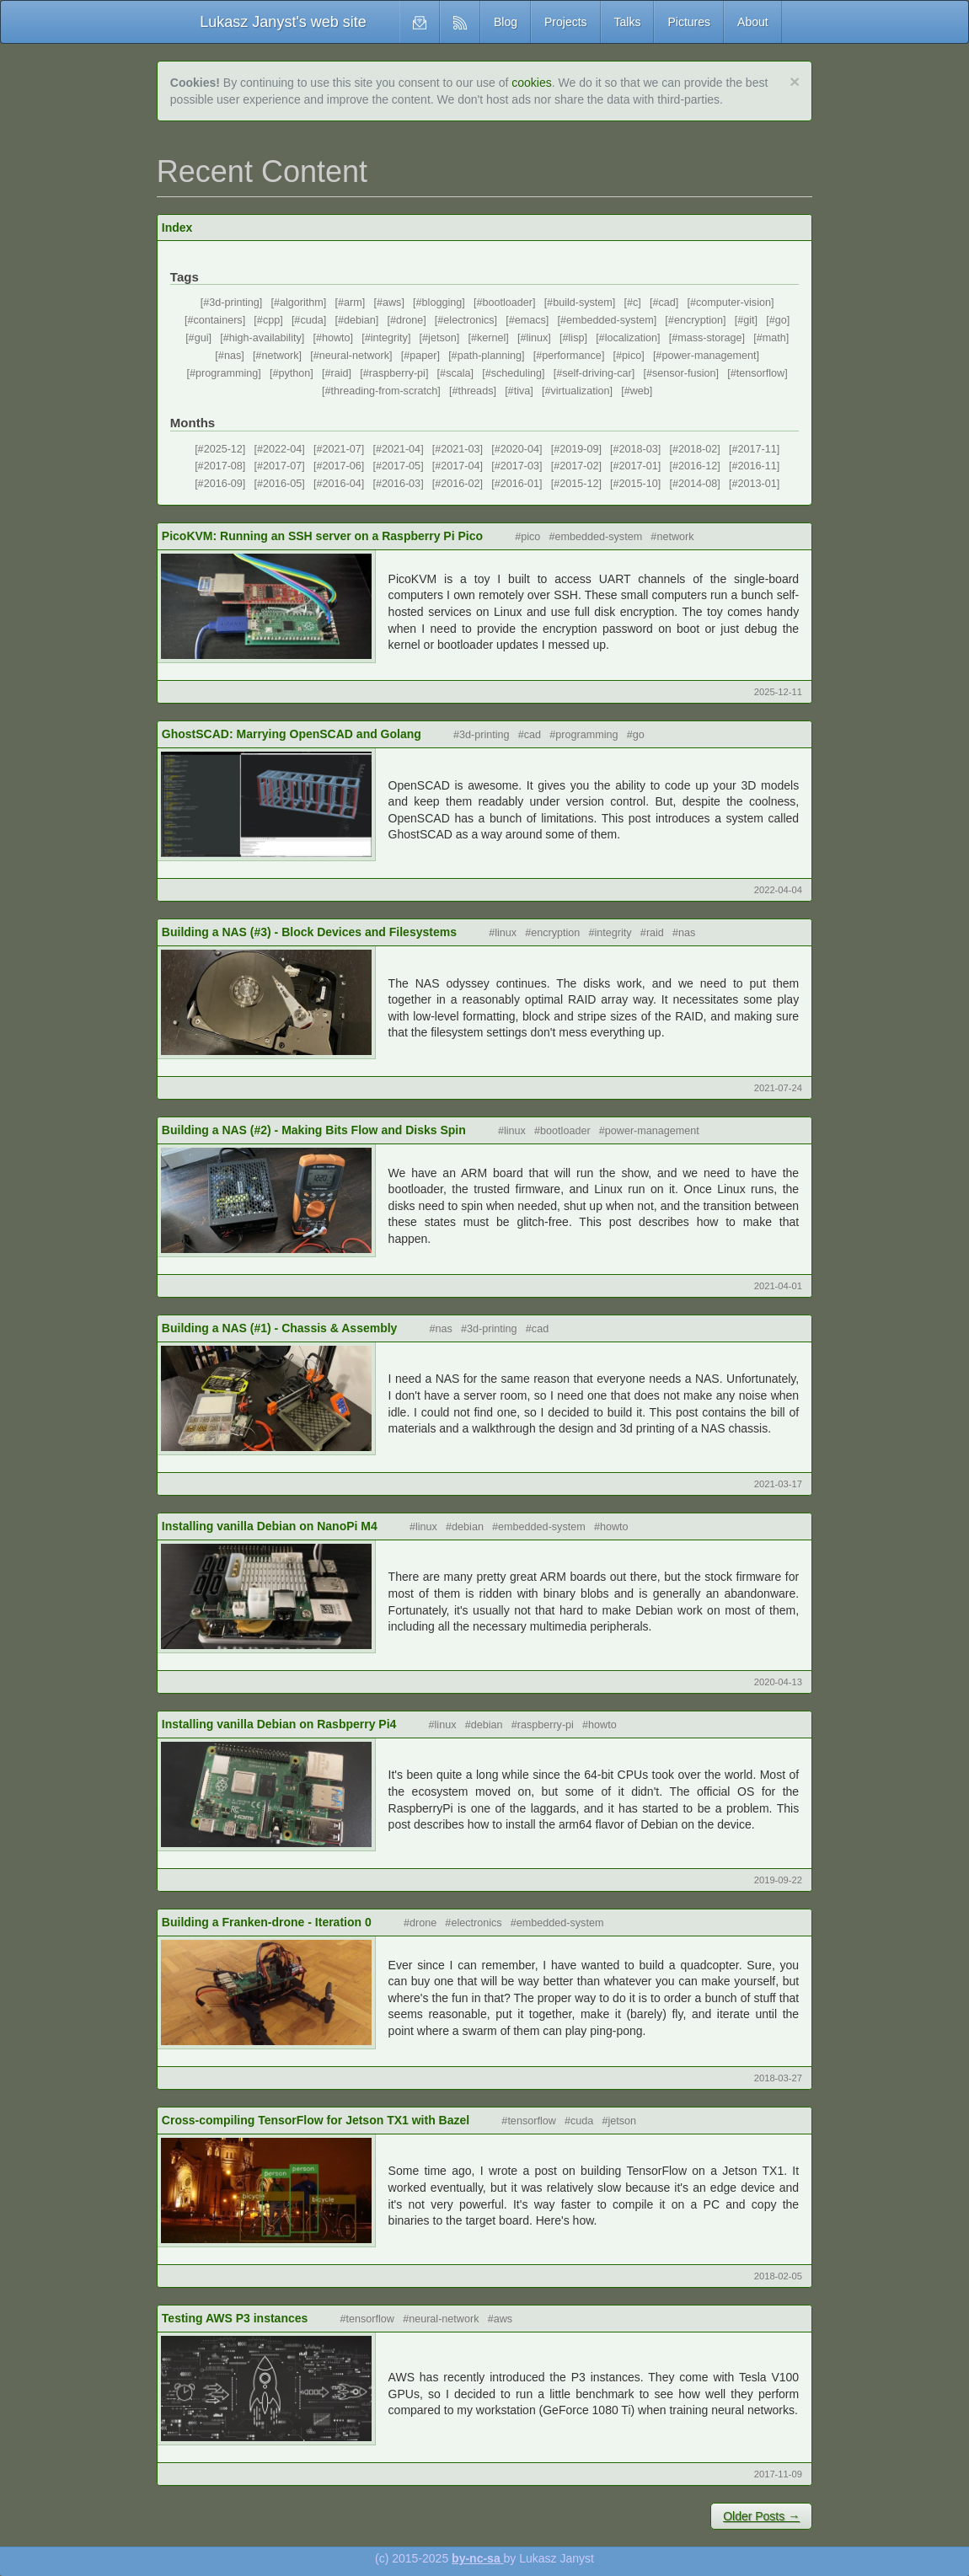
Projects (565, 22)
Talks (627, 22)
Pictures (688, 22)
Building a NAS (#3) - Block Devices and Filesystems (309, 932)
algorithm (302, 302)
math (774, 338)
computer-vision (733, 302)
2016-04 (341, 484)
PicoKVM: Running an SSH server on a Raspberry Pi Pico (322, 536)
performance (572, 355)
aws (392, 302)
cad (667, 302)
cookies (531, 82)
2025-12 (223, 449)
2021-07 (341, 449)
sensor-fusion (684, 373)
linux (537, 338)
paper (423, 355)
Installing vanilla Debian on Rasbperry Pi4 (279, 1724)
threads (475, 391)
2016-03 (401, 484)
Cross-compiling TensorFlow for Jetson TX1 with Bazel (315, 2120)
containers (218, 320)
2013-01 (756, 484)
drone (409, 320)
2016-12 (697, 466)
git (748, 320)
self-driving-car (597, 373)
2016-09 (223, 484)
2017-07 (282, 466)
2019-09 (578, 449)
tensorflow (760, 373)
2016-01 (520, 484)
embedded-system (610, 320)
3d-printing (234, 302)
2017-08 (223, 466)
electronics (468, 320)
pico (631, 355)
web (640, 391)
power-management (708, 355)
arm (353, 302)
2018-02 (697, 449)
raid (340, 373)
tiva (522, 391)
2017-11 (756, 449)
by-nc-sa (477, 2558)
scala (458, 373)
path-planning (490, 355)
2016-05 (282, 484)
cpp (271, 320)
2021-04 (401, 449)
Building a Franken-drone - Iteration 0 (267, 1922)
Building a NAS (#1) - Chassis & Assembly (280, 1328)
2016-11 (756, 466)
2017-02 (578, 466)
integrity (389, 338)
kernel (491, 338)
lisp (577, 338)
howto (336, 338)
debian (360, 320)
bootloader (507, 302)
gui (202, 338)
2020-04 (520, 449)
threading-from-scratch (384, 391)
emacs (530, 320)
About (752, 22)
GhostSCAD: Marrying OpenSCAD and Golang (291, 734)
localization (631, 338)
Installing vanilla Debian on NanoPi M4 (269, 1526)
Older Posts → (761, 2516)
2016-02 (460, 484)
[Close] (795, 81)
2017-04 (460, 466)
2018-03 (638, 449)
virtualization (579, 391)
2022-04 (282, 449)
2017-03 (520, 466)
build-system (583, 302)
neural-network (354, 355)
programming (226, 373)
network (279, 355)
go (781, 320)
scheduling (516, 373)
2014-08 (697, 484)
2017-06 (341, 466)
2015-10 (638, 484)
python (295, 373)
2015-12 (578, 484)
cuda (311, 320)
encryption (698, 320)
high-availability (265, 338)
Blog (505, 22)
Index (177, 227)
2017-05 (401, 466)
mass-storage (709, 338)
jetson (442, 338)
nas (232, 355)
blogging (442, 302)
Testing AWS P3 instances (235, 2318)
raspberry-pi (397, 373)
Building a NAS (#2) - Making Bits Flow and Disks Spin (314, 1130)
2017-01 (638, 466)
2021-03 (460, 449)
